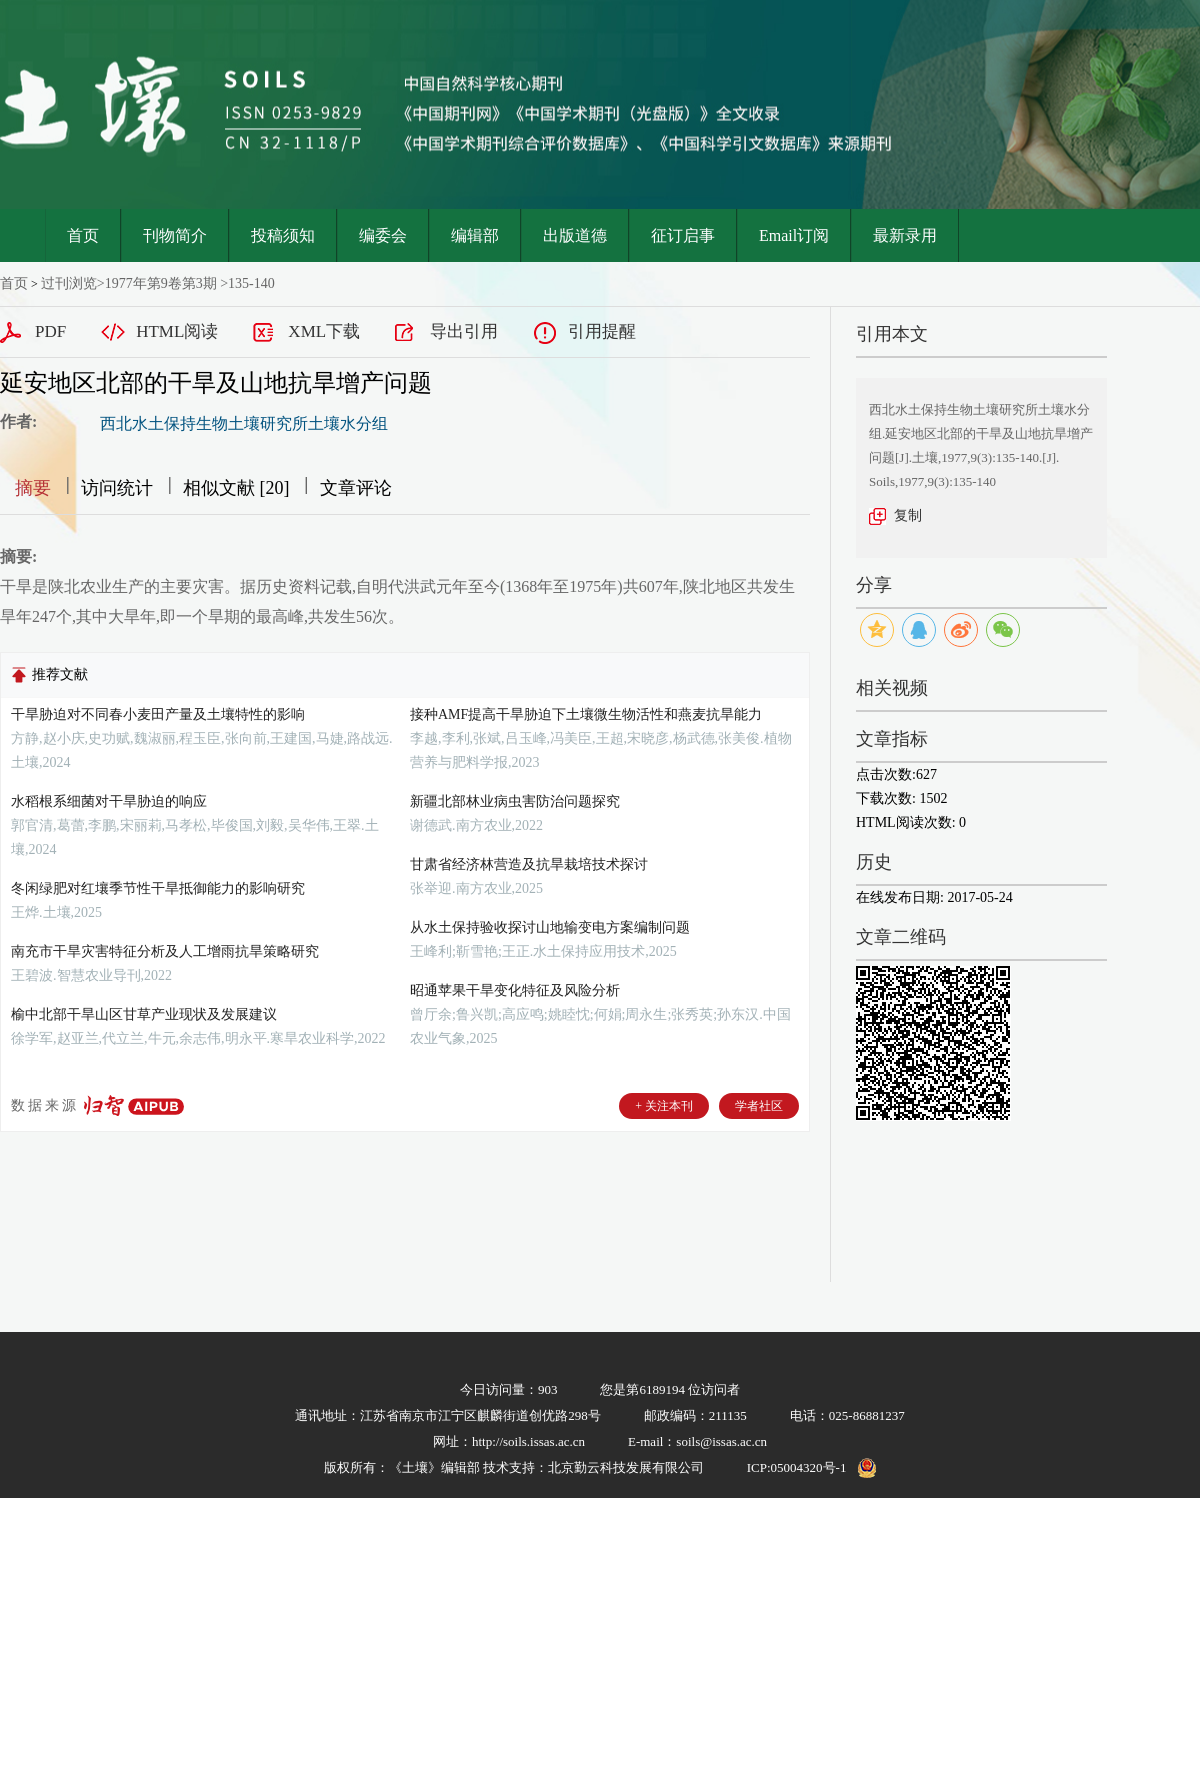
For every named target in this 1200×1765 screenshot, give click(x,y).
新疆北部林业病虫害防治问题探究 (515, 801)
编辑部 (475, 235)
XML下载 (324, 331)
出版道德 (575, 235)
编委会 (383, 235)
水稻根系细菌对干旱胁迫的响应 (109, 801)
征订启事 (683, 235)
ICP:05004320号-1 (797, 1467)
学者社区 (759, 1106)
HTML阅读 (177, 331)
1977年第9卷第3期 (161, 283)
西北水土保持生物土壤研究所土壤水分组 (244, 423)
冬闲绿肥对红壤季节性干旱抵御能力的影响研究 (158, 888)
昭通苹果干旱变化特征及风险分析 (515, 990)
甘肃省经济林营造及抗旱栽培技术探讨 (529, 864)
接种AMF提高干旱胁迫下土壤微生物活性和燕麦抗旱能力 (586, 714)
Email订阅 (794, 235)
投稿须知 (283, 235)
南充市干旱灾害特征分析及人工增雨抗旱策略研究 (165, 951)
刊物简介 (175, 235)
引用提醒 (602, 331)
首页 (83, 235)
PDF (50, 331)
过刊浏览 (69, 283)
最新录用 (905, 235)
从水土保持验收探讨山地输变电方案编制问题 (550, 927)
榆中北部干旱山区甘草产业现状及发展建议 (144, 1014)
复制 (908, 515)
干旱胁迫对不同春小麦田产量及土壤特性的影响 (158, 714)
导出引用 (464, 331)
